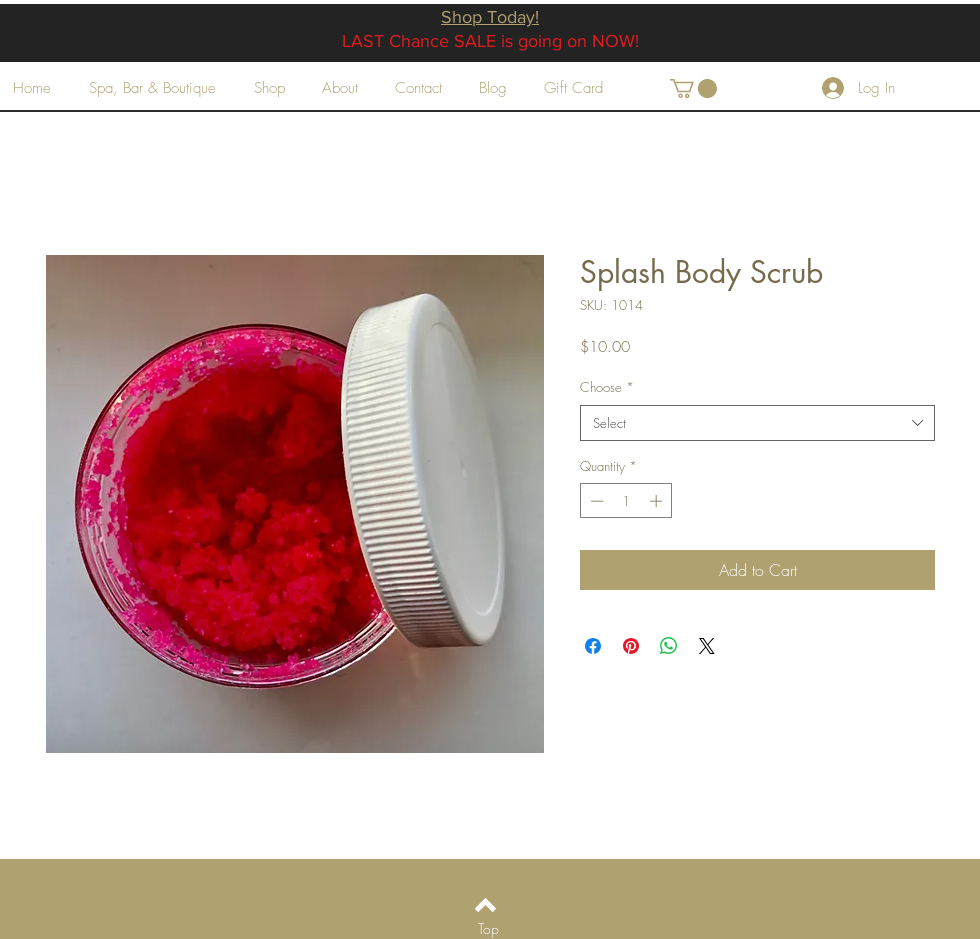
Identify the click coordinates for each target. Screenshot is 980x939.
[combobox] (757, 423)
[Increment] (658, 501)
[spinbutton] (626, 501)
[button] (693, 88)
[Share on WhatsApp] (669, 646)
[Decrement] (595, 501)
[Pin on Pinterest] (631, 646)
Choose (607, 387)
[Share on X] (707, 646)
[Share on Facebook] (593, 646)
